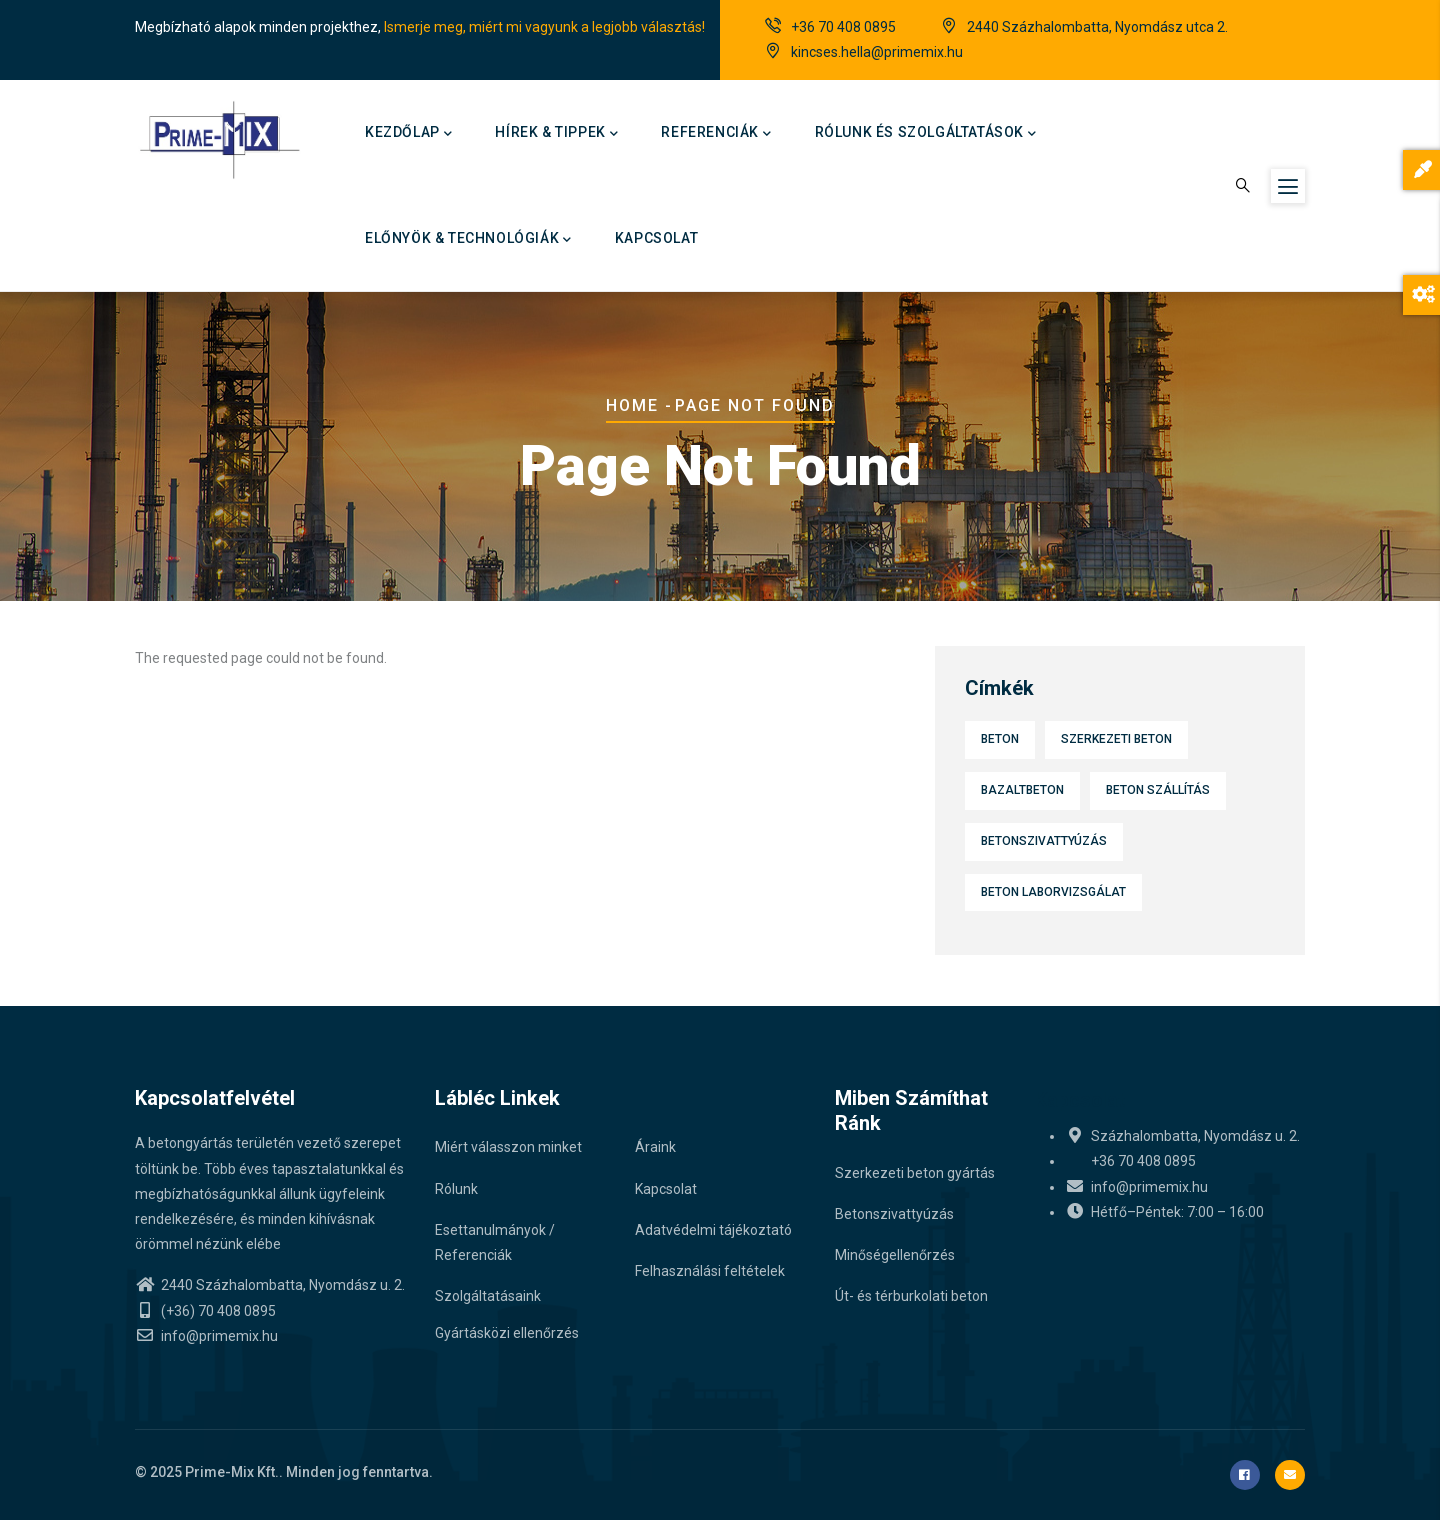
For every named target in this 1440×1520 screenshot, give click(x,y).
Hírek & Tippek (556, 134)
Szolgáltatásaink (488, 1296)
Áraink (655, 1147)
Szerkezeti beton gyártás (915, 1173)
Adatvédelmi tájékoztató (713, 1230)
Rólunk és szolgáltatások (926, 134)
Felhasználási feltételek (710, 1271)
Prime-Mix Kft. (232, 1472)
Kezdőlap (408, 134)
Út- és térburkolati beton (911, 1296)
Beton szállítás (1158, 790)
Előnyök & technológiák (468, 240)
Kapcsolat (656, 238)
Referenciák (716, 134)
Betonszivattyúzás (1044, 841)
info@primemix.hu (206, 1336)
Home (632, 405)
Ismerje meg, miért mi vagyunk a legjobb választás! (544, 27)
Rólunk (456, 1189)
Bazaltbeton (1022, 790)
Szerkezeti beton (1116, 739)
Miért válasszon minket (508, 1147)
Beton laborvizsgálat (1053, 892)
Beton (1000, 739)
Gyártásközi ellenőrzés (507, 1333)
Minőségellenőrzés (895, 1255)
